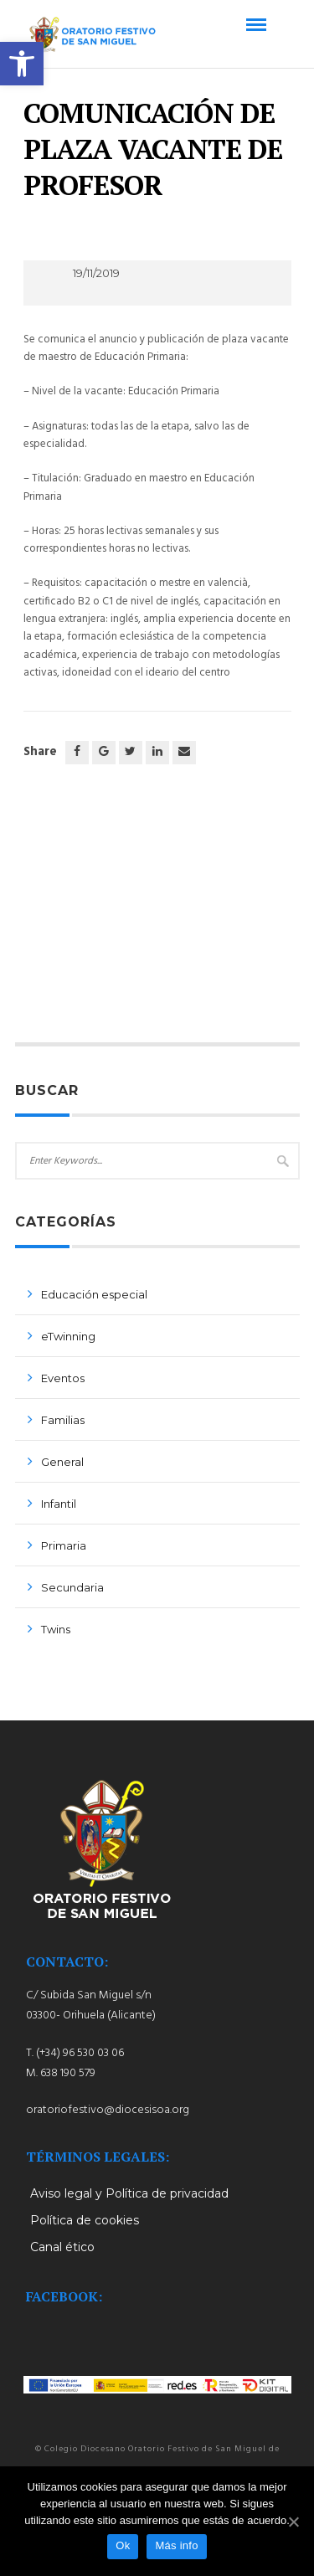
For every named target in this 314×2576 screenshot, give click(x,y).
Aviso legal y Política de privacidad (129, 2193)
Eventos (63, 1378)
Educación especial (94, 1294)
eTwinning (68, 1336)
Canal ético (62, 2247)
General (62, 1461)
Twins (55, 1629)
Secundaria (72, 1587)
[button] (22, 63)
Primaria (63, 1545)
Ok (123, 2545)
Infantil (58, 1503)
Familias (63, 1420)
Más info (176, 2545)
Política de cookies (84, 2220)
